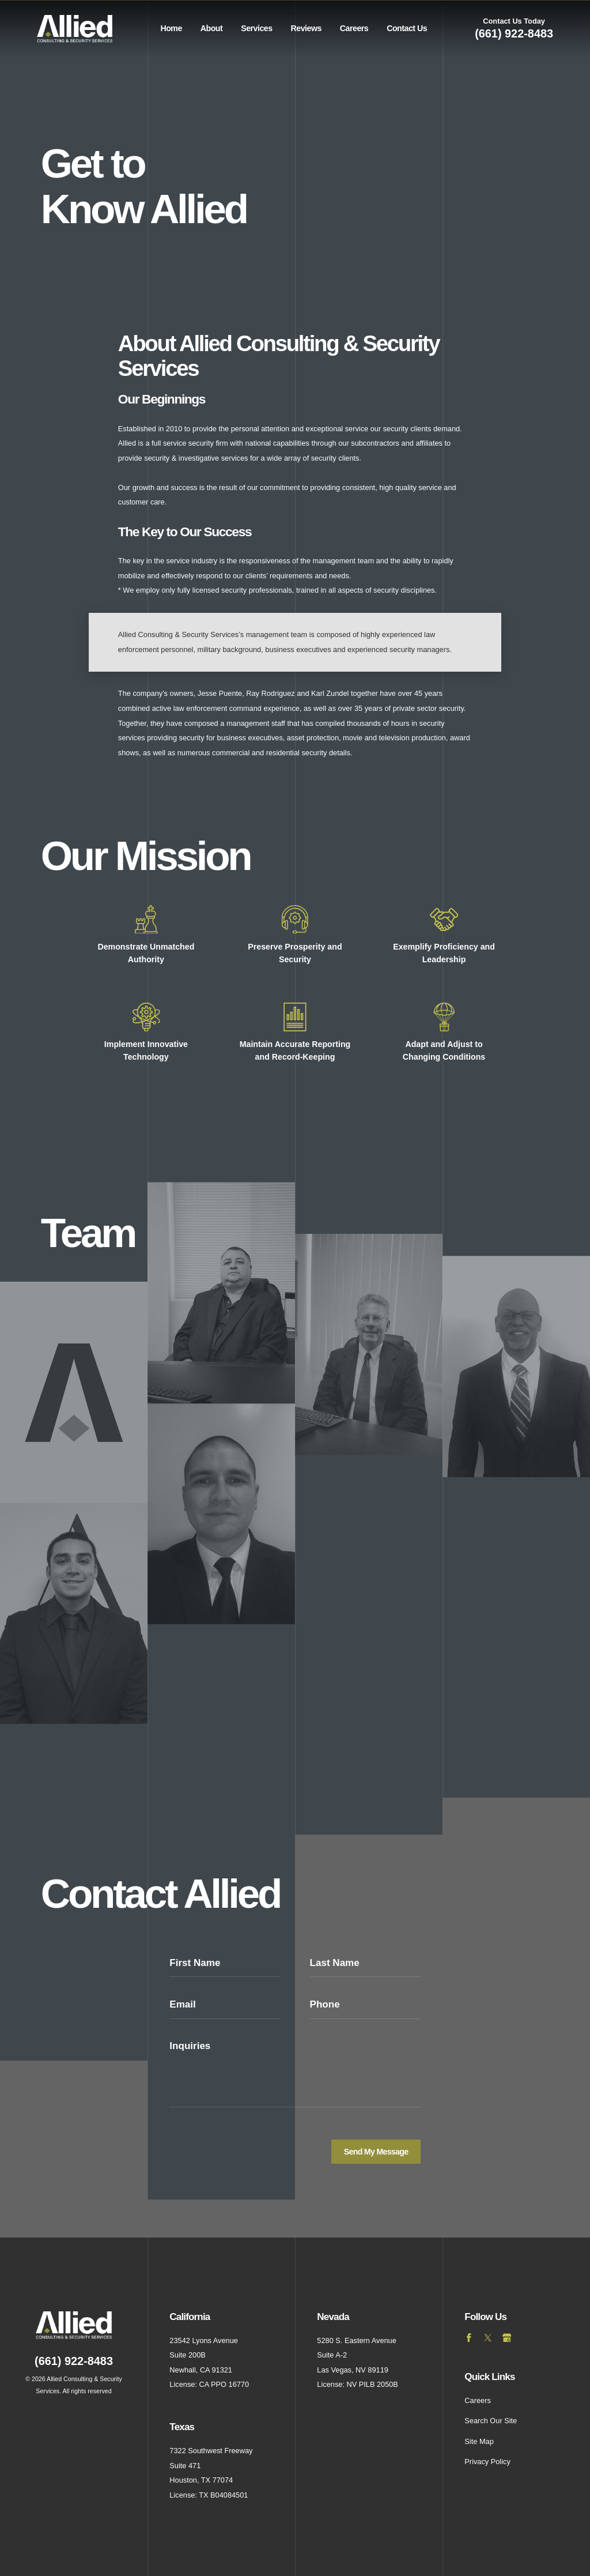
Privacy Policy (487, 2461)
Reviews (306, 28)
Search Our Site (490, 2420)
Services (256, 28)
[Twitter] (488, 2337)
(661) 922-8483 (514, 33)
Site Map (478, 2441)
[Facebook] (469, 2337)
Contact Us (407, 28)
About (211, 28)
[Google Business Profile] (506, 2337)
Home (170, 28)
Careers (354, 28)
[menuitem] (170, 28)
